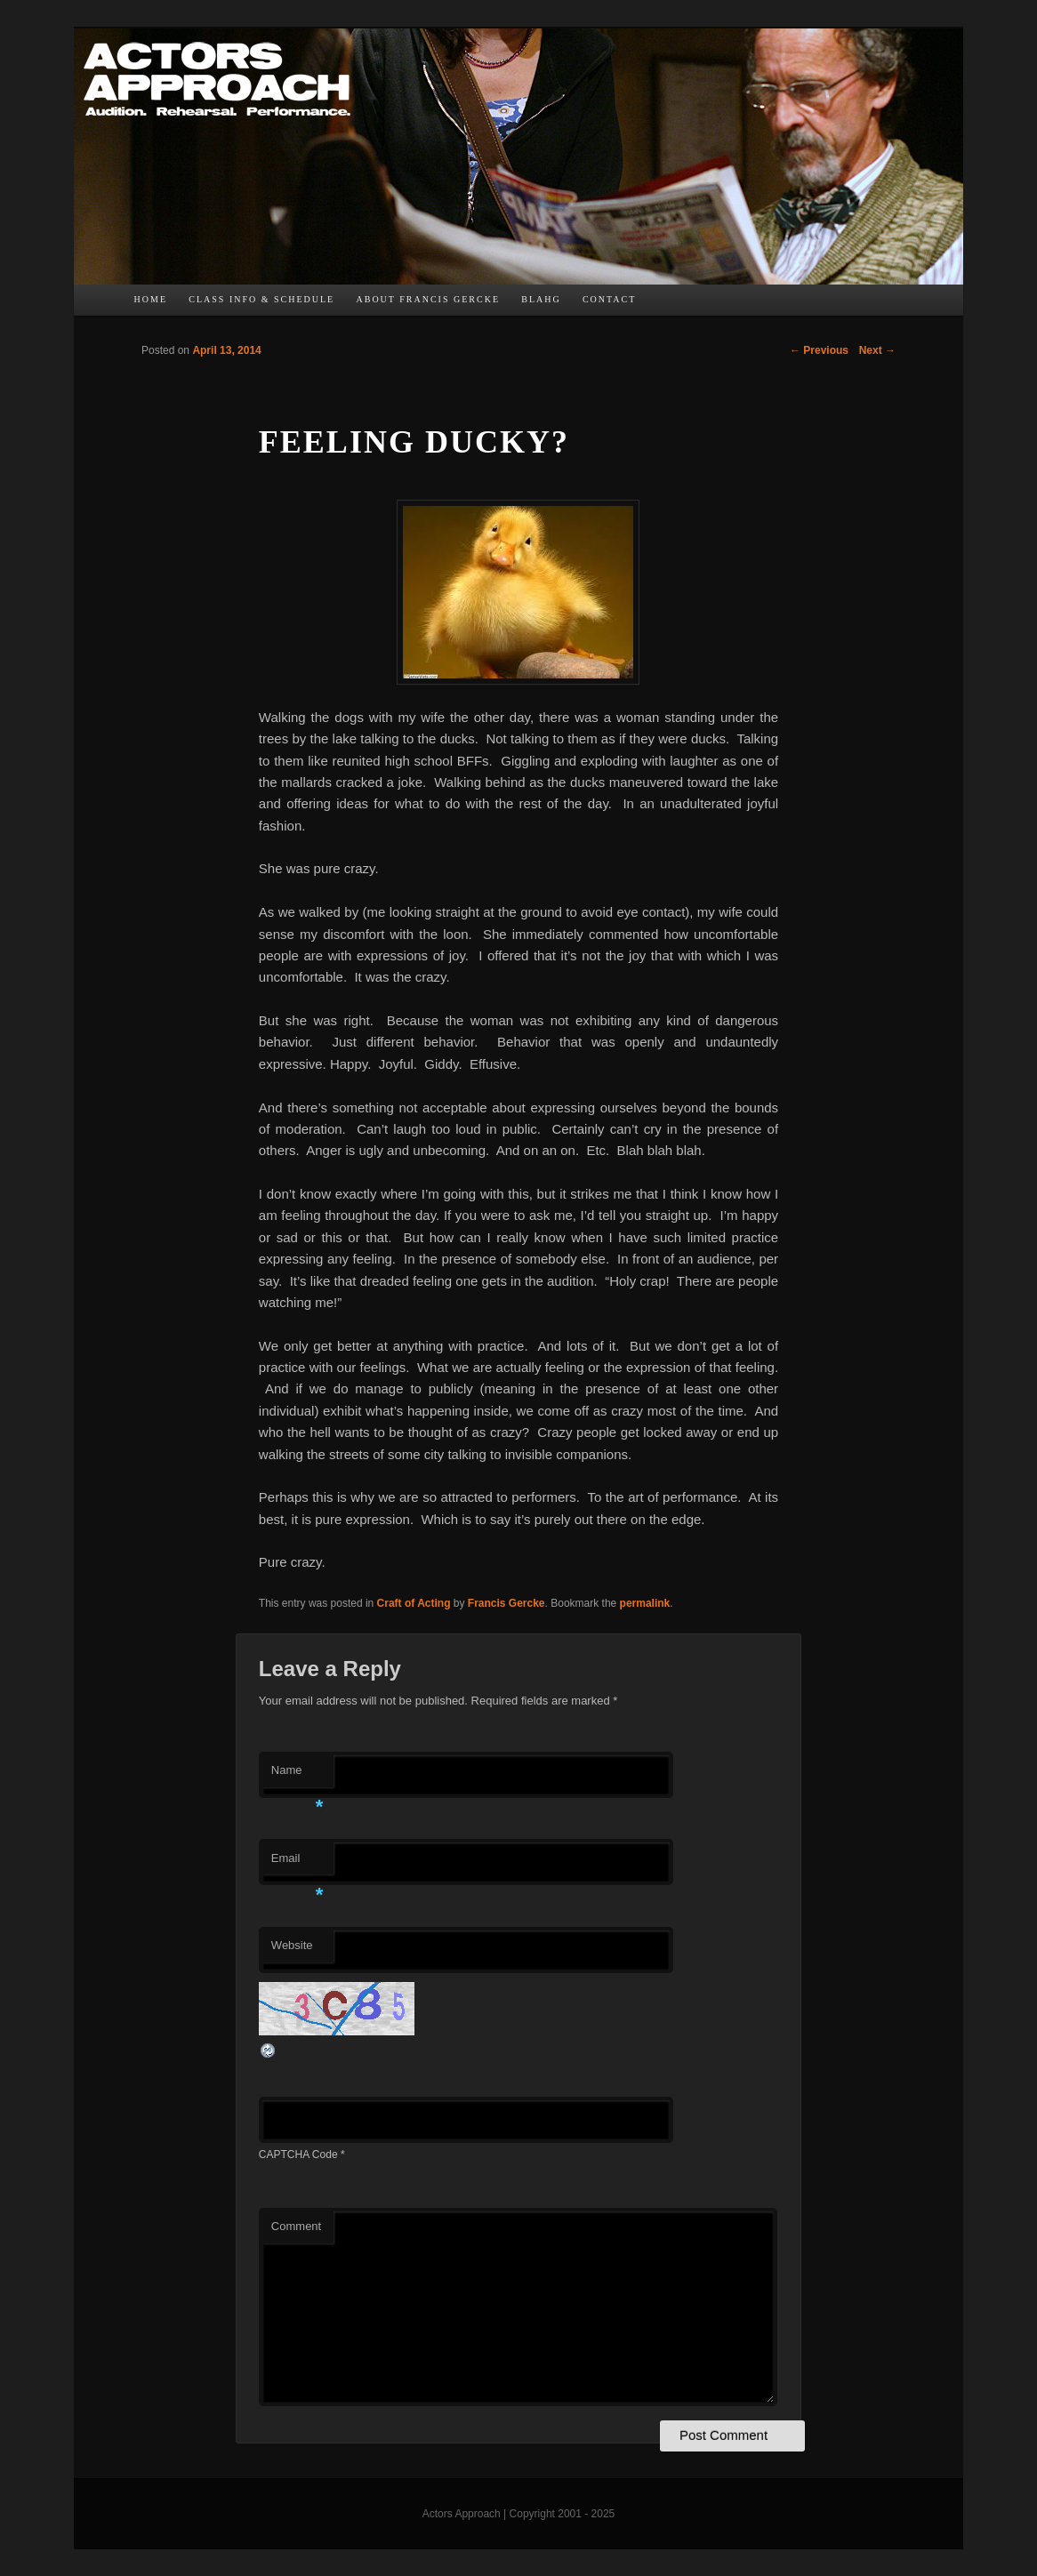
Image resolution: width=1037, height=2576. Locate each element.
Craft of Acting (414, 1603)
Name (297, 1775)
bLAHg (540, 299)
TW (692, 304)
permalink (645, 1603)
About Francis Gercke (428, 299)
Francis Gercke (506, 1603)
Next (877, 350)
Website (292, 1945)
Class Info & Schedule (261, 299)
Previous (819, 350)
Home (150, 299)
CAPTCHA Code (298, 2154)
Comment (296, 2226)
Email (297, 1863)
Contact (609, 299)
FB (657, 304)
